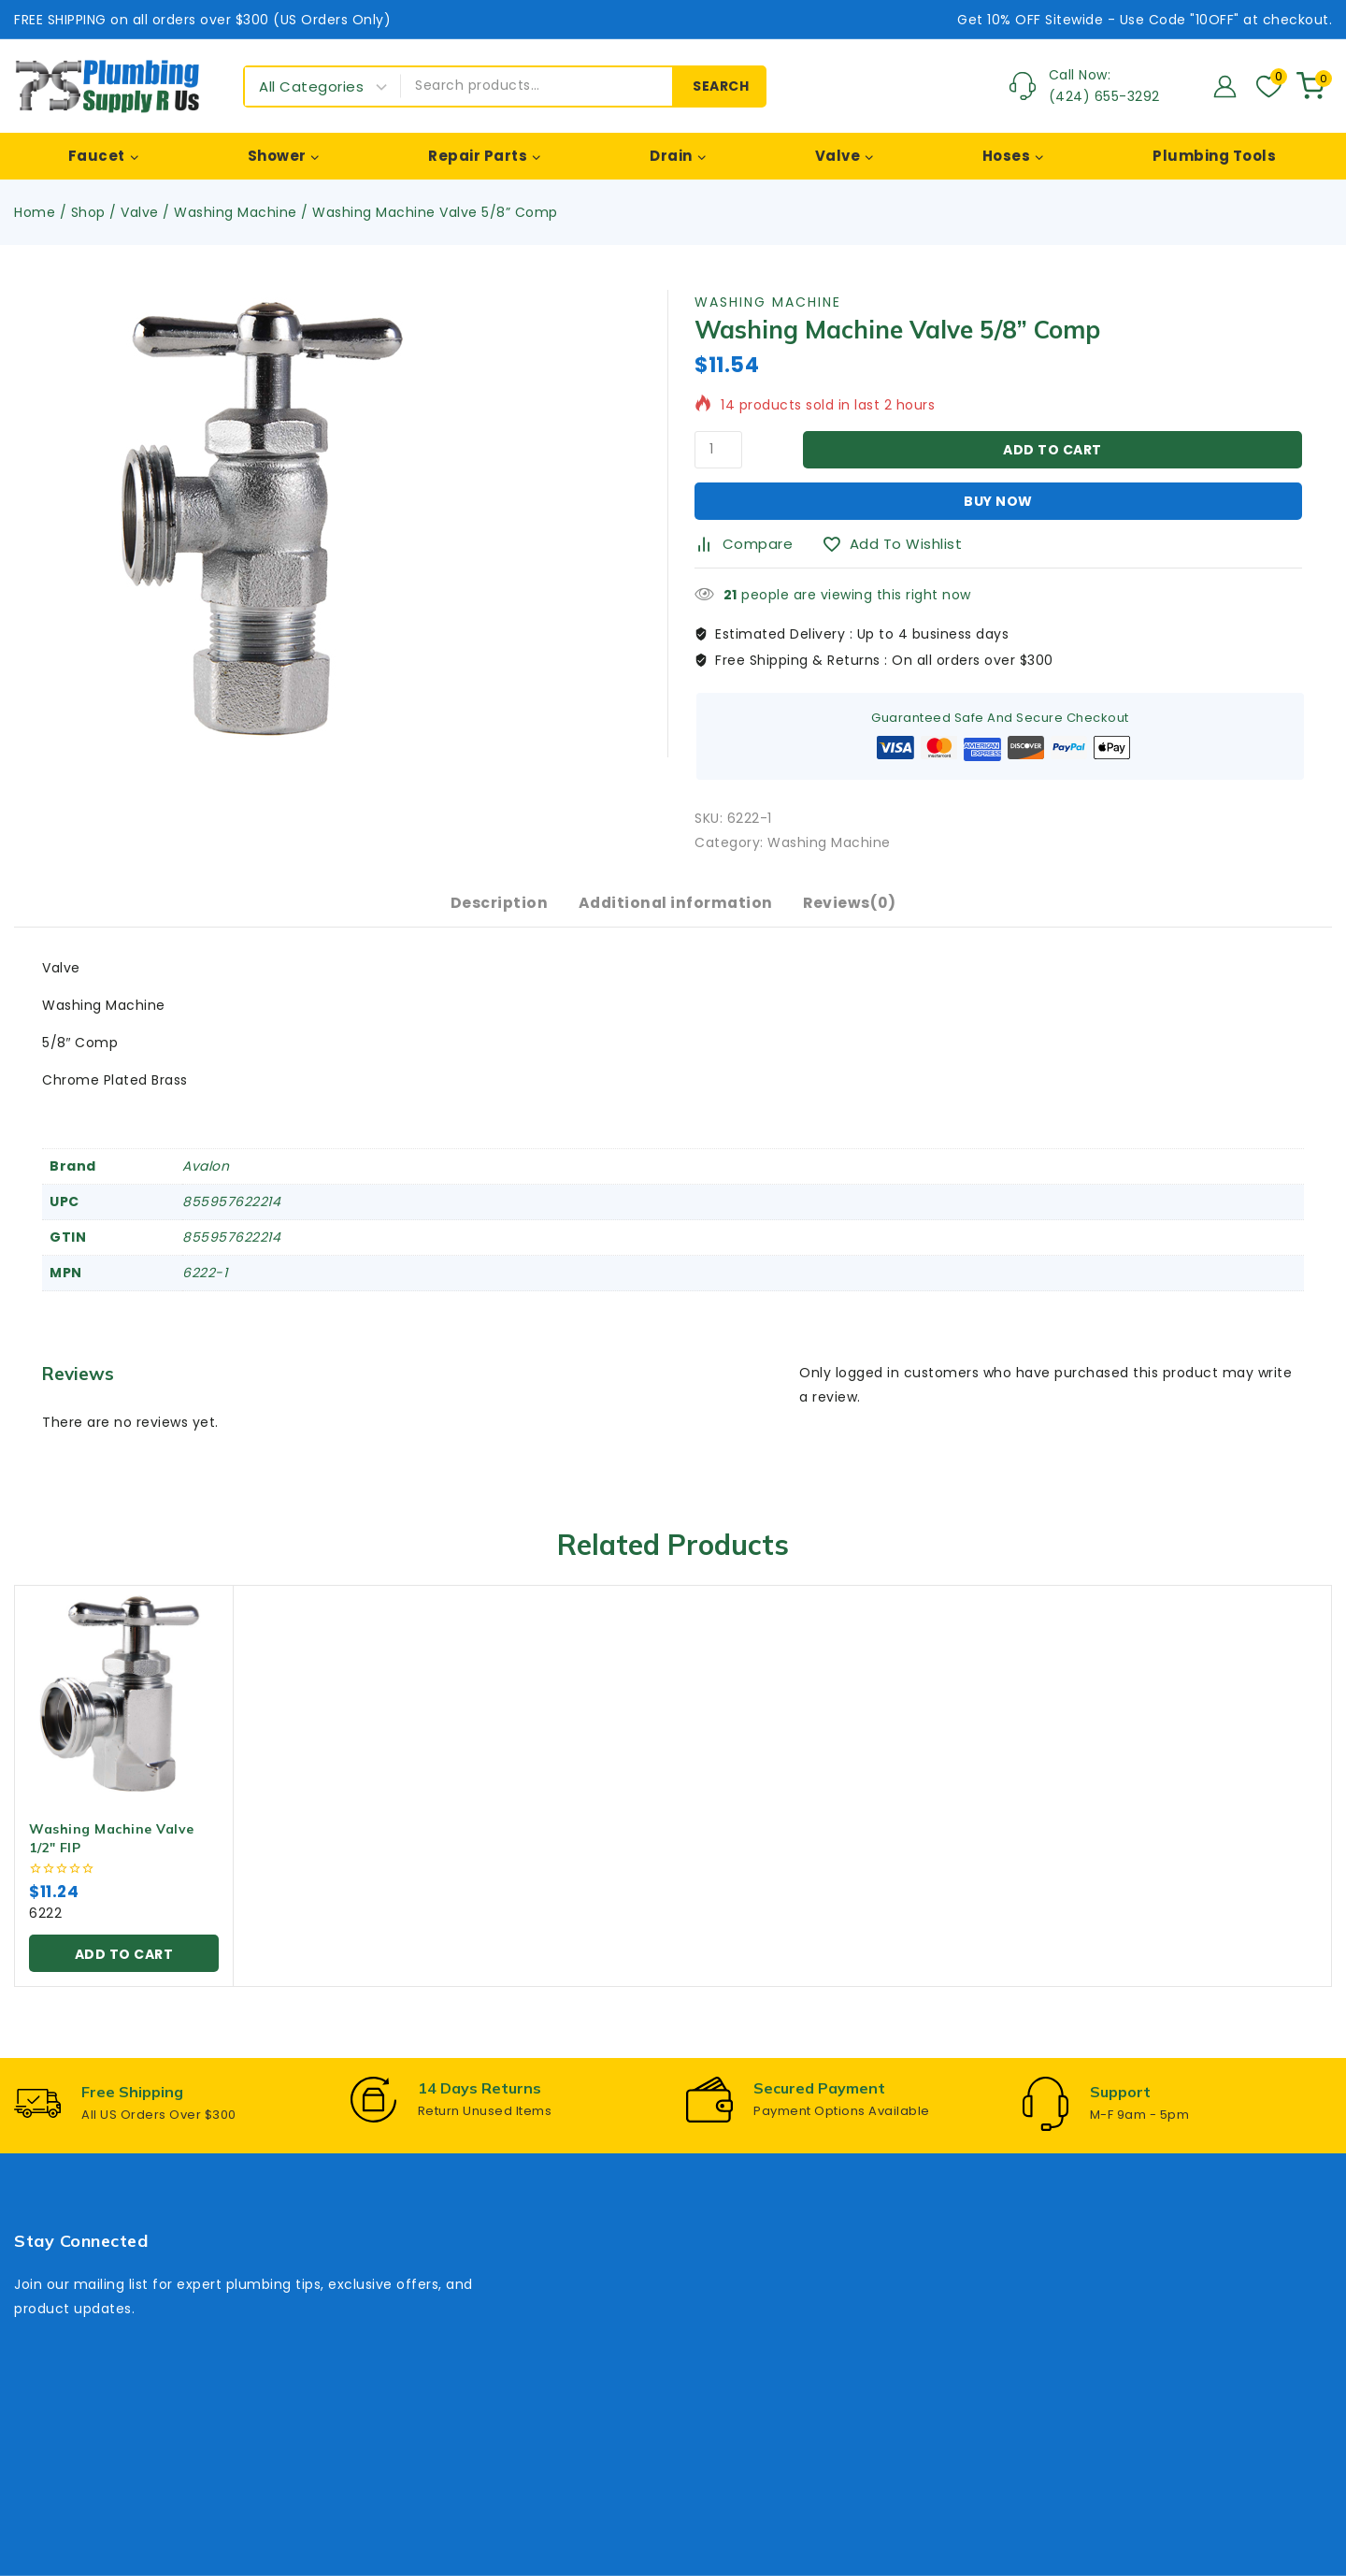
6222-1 (204, 1285)
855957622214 (231, 1214)
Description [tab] (493, 910)
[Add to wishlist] (899, 544)
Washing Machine (767, 302)
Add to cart (1052, 449)
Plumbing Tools (1214, 155)
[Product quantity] (718, 449)
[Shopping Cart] (1314, 86)
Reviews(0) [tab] (855, 910)
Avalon (205, 1179)
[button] (124, 1965)
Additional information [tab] (675, 910)
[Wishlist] (1267, 86)
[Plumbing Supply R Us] (107, 86)
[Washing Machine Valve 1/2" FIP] (124, 1707)
